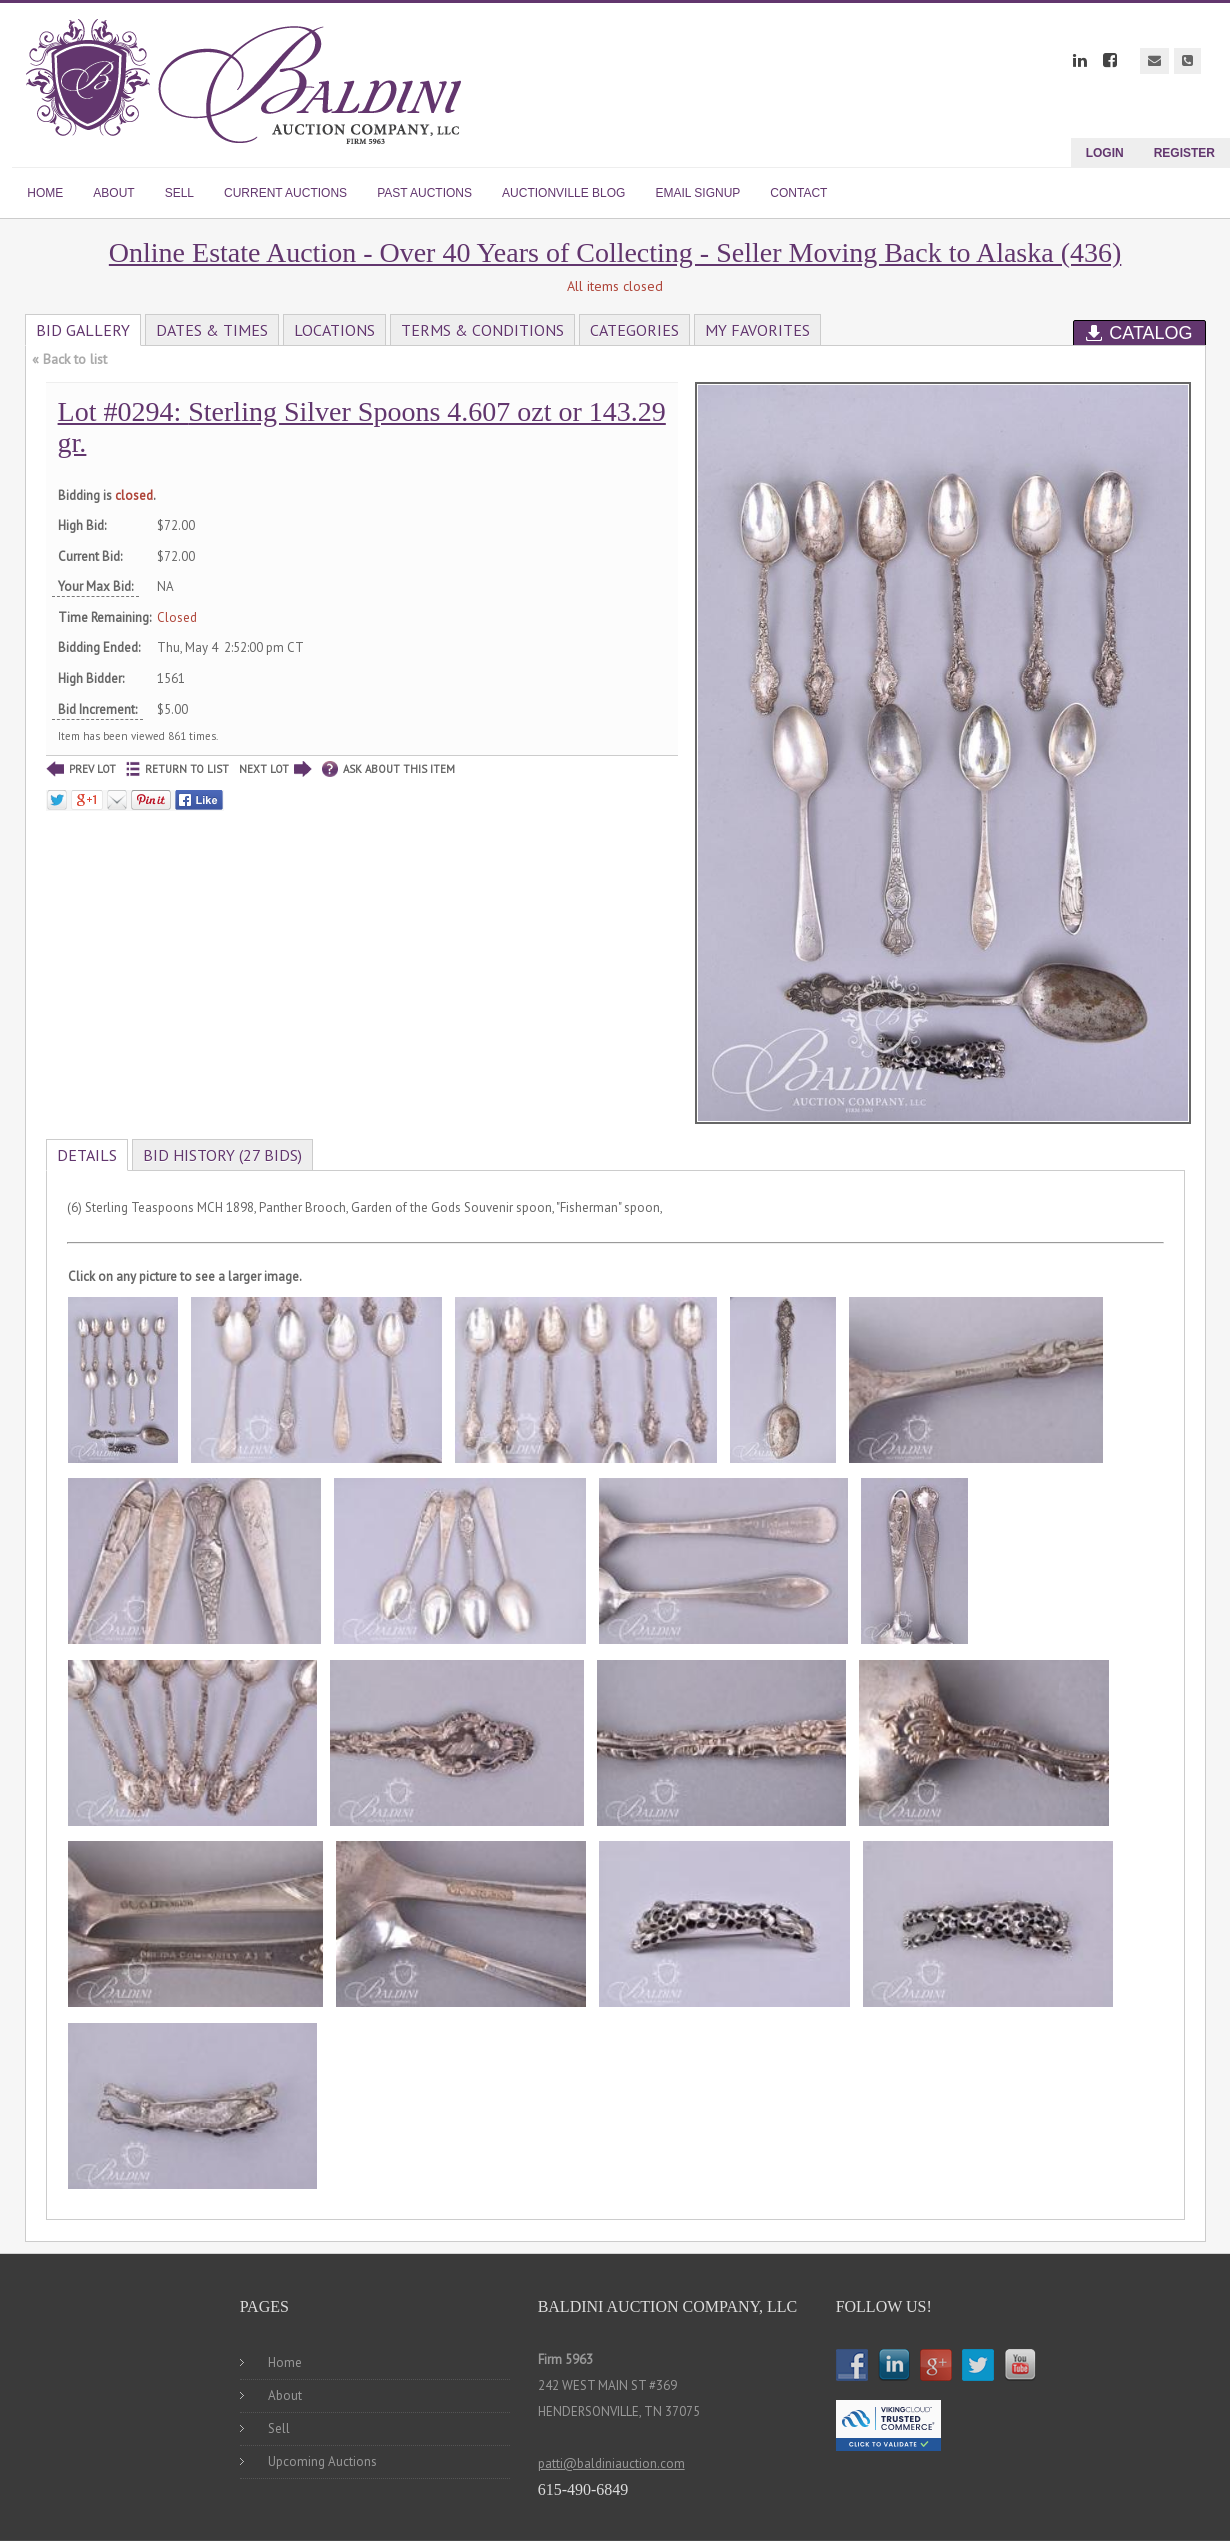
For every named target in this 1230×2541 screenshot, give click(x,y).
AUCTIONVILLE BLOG (563, 193)
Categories (634, 330)
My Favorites (757, 330)
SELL (179, 193)
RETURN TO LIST (178, 769)
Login (1105, 153)
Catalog (1139, 333)
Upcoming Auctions (322, 2461)
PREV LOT (81, 769)
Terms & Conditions (482, 330)
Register (1184, 153)
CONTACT (798, 193)
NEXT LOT (275, 769)
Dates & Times (212, 330)
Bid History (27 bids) (222, 1155)
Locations (334, 330)
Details (87, 1155)
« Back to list (69, 359)
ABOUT (113, 193)
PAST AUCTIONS (424, 193)
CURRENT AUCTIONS (285, 193)
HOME (45, 193)
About (285, 2395)
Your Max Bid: (95, 586)
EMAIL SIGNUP (697, 193)
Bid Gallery (83, 330)
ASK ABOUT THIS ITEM (388, 769)
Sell (279, 2428)
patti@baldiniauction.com (611, 2463)
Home (285, 2362)
